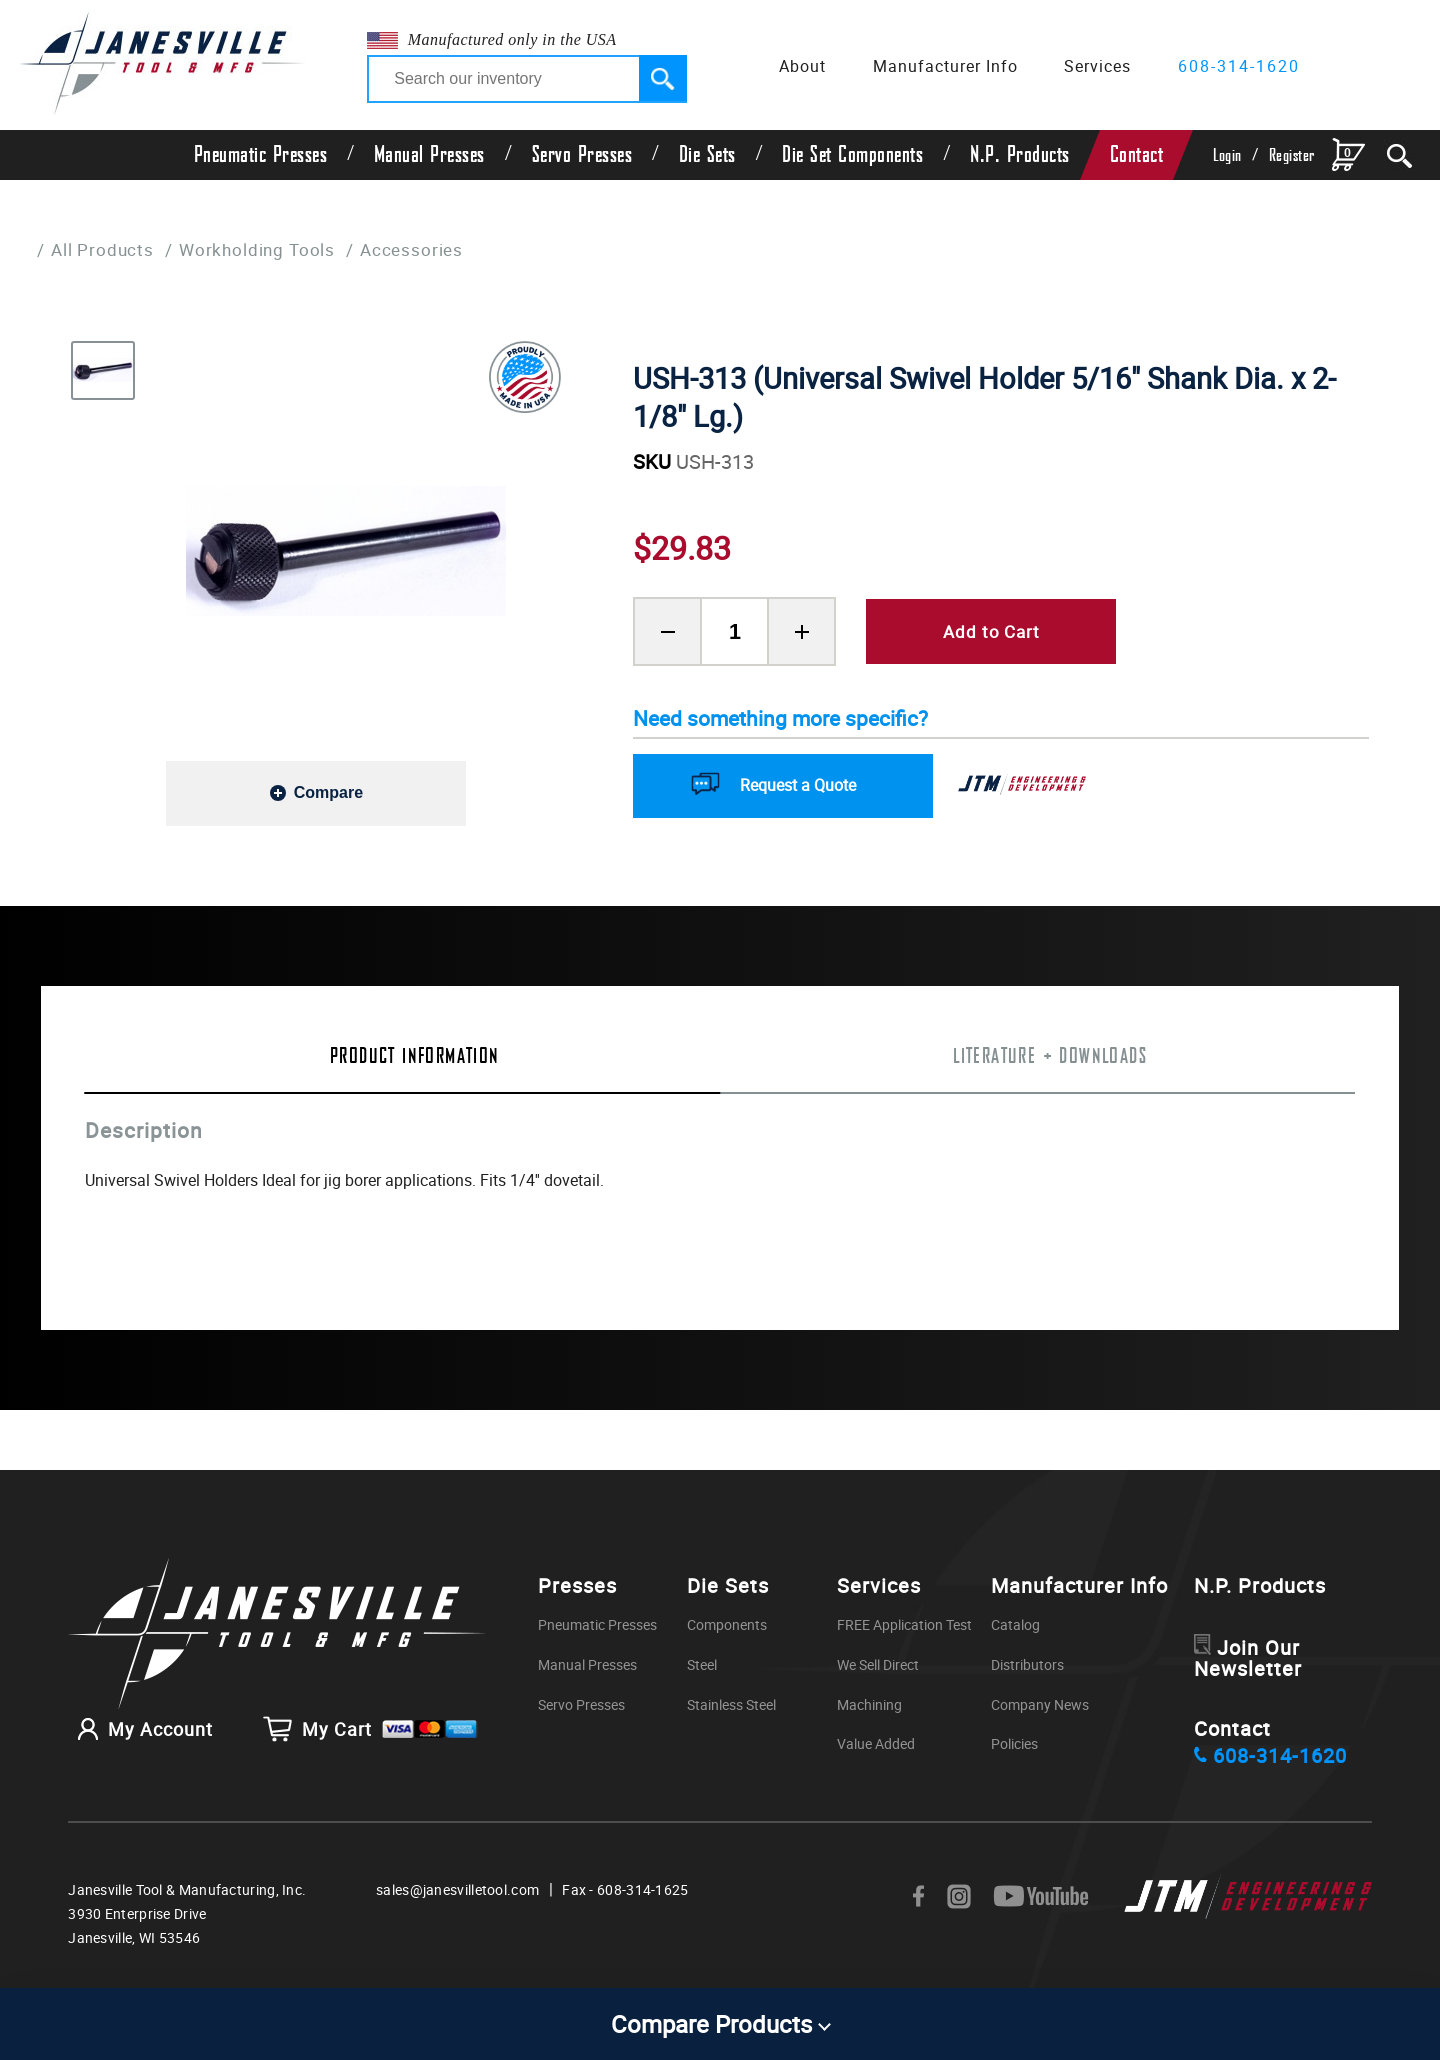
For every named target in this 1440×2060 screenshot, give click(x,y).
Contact (1137, 155)
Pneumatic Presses (261, 155)
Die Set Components (852, 155)
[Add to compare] (316, 792)
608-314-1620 (1239, 66)
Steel (702, 1665)
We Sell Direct (878, 1665)
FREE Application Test (904, 1625)
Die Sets (707, 155)
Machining (869, 1704)
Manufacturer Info (945, 66)
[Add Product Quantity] (801, 631)
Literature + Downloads (1050, 1056)
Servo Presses (582, 155)
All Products (102, 249)
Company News (1040, 1704)
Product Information (415, 1056)
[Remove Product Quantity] (667, 631)
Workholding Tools (257, 249)
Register (1292, 155)
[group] (346, 550)
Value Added (876, 1744)
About (802, 66)
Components (727, 1625)
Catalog (1015, 1625)
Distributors (1027, 1665)
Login (1227, 155)
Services (1097, 66)
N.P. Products (1020, 155)
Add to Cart (991, 631)
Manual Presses (429, 155)
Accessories (412, 249)
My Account (140, 1733)
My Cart (370, 1733)
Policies (1014, 1744)
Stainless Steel (731, 1704)
